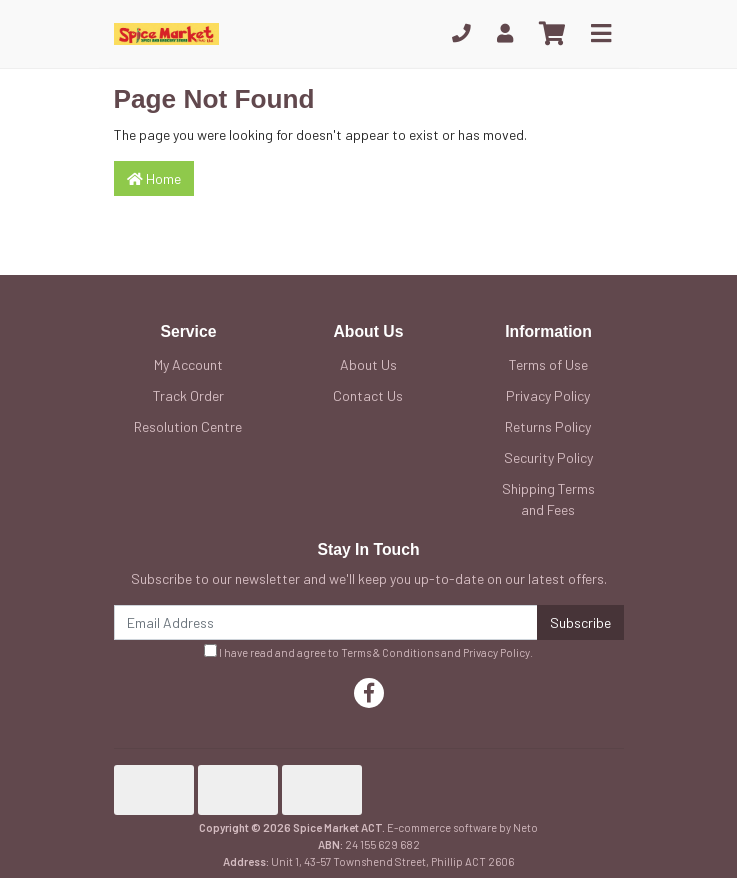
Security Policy (548, 457)
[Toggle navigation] (601, 34)
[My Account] (505, 33)
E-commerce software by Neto (462, 827)
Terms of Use (548, 364)
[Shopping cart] (552, 34)
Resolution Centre (188, 426)
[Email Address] (326, 622)
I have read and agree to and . (368, 651)
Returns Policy (548, 426)
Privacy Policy (548, 395)
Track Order (188, 395)
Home (154, 178)
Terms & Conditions (390, 652)
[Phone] (461, 33)
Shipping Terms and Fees (548, 499)
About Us (368, 364)
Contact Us (368, 395)
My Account (188, 364)
